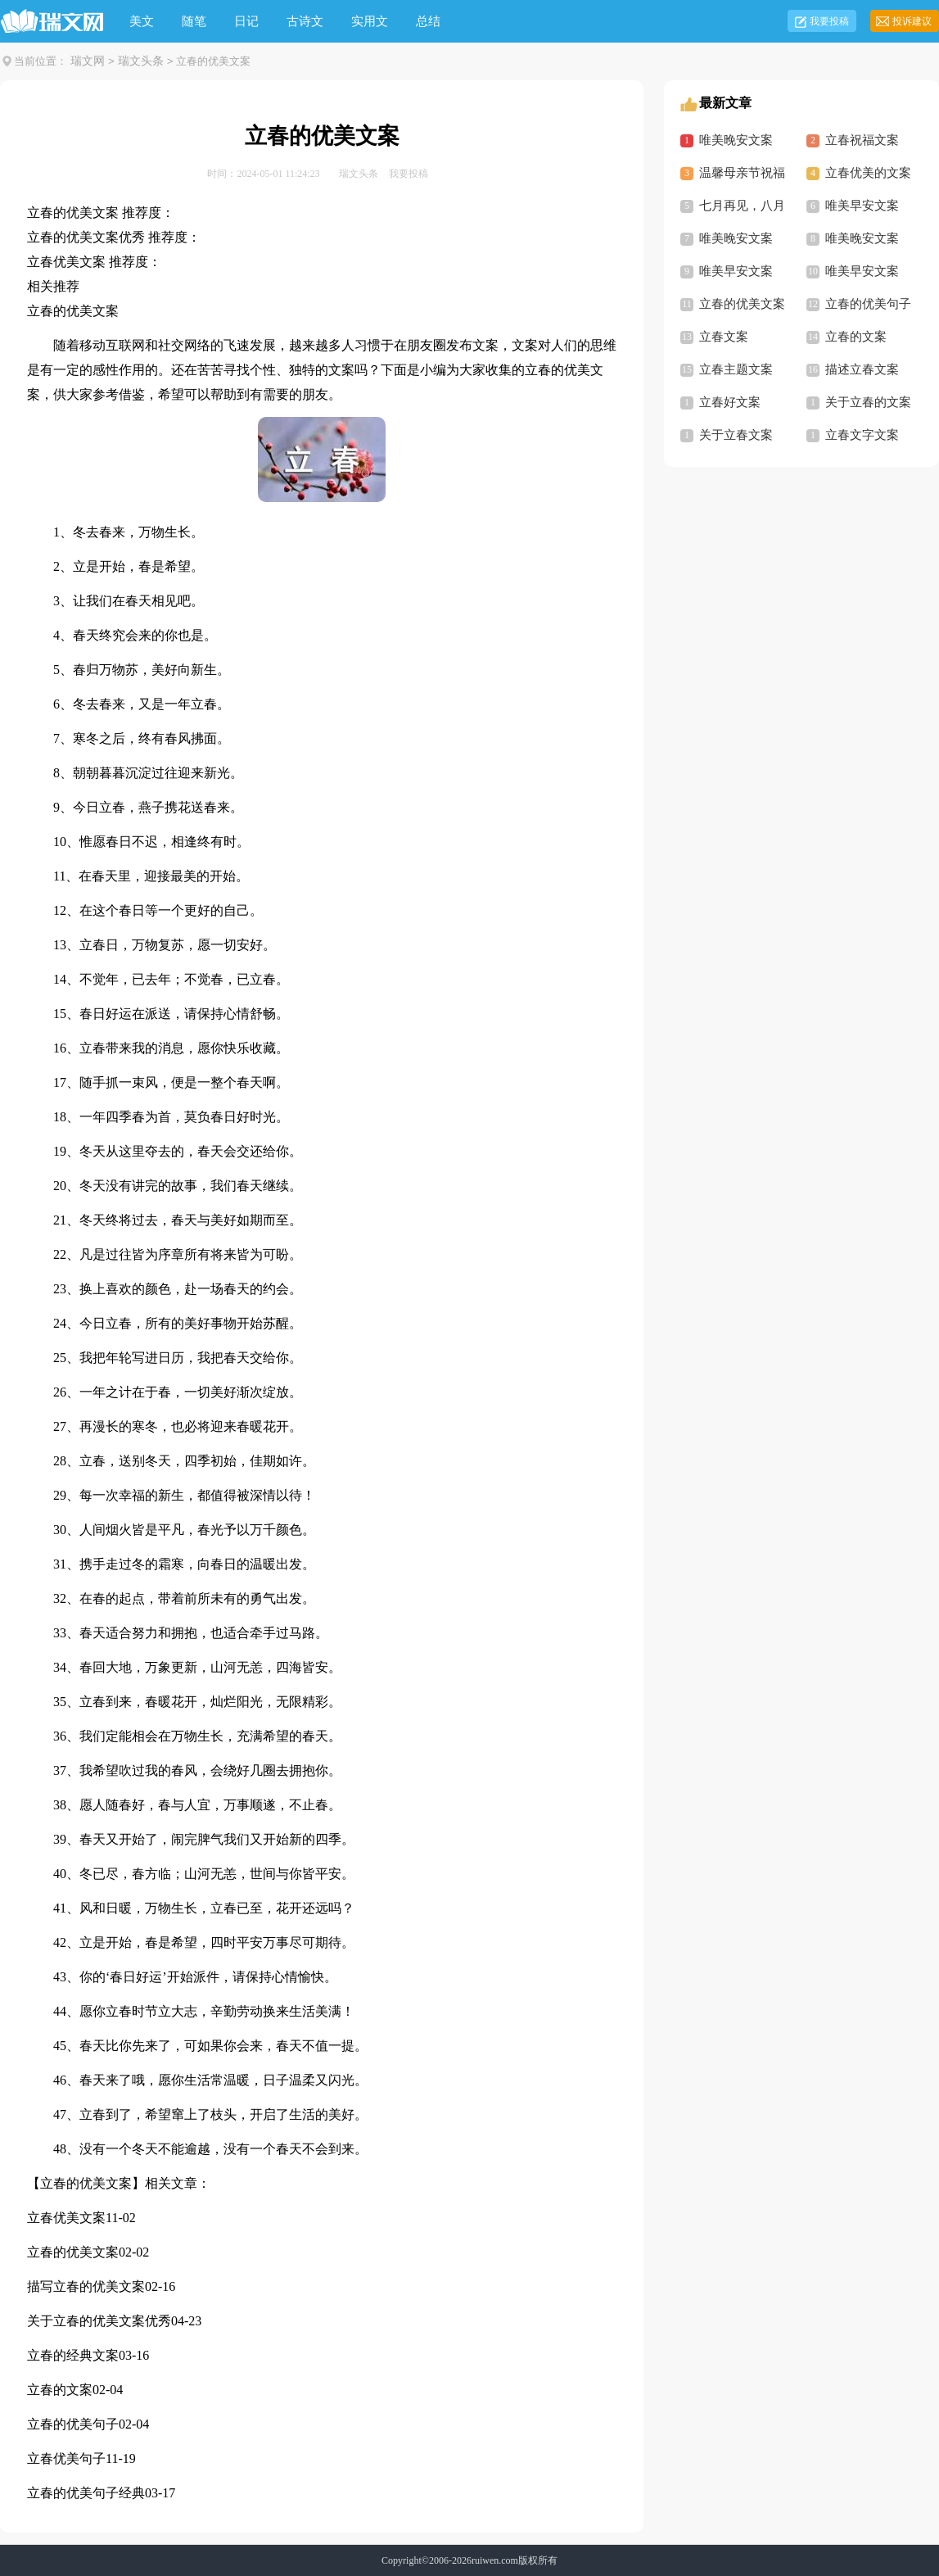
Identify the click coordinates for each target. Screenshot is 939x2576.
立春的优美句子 (73, 2424)
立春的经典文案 (73, 2355)
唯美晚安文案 (736, 140)
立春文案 (723, 336)
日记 (246, 21)
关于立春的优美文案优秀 (99, 2321)
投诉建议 (912, 21)
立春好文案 (730, 402)
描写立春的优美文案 (86, 2286)
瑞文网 (87, 61)
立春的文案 (60, 2390)
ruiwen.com (495, 2560)
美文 (141, 21)
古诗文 (305, 21)
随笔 (194, 21)
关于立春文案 (736, 434)
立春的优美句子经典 (86, 2493)
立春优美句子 (66, 2458)
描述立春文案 (862, 369)
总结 (428, 21)
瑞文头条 (141, 61)
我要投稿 (829, 21)
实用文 (369, 21)
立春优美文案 (66, 2218)
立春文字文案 (862, 434)
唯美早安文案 (862, 205)
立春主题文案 (736, 369)
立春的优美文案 (73, 2252)
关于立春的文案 (868, 402)
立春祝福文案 (862, 140)
